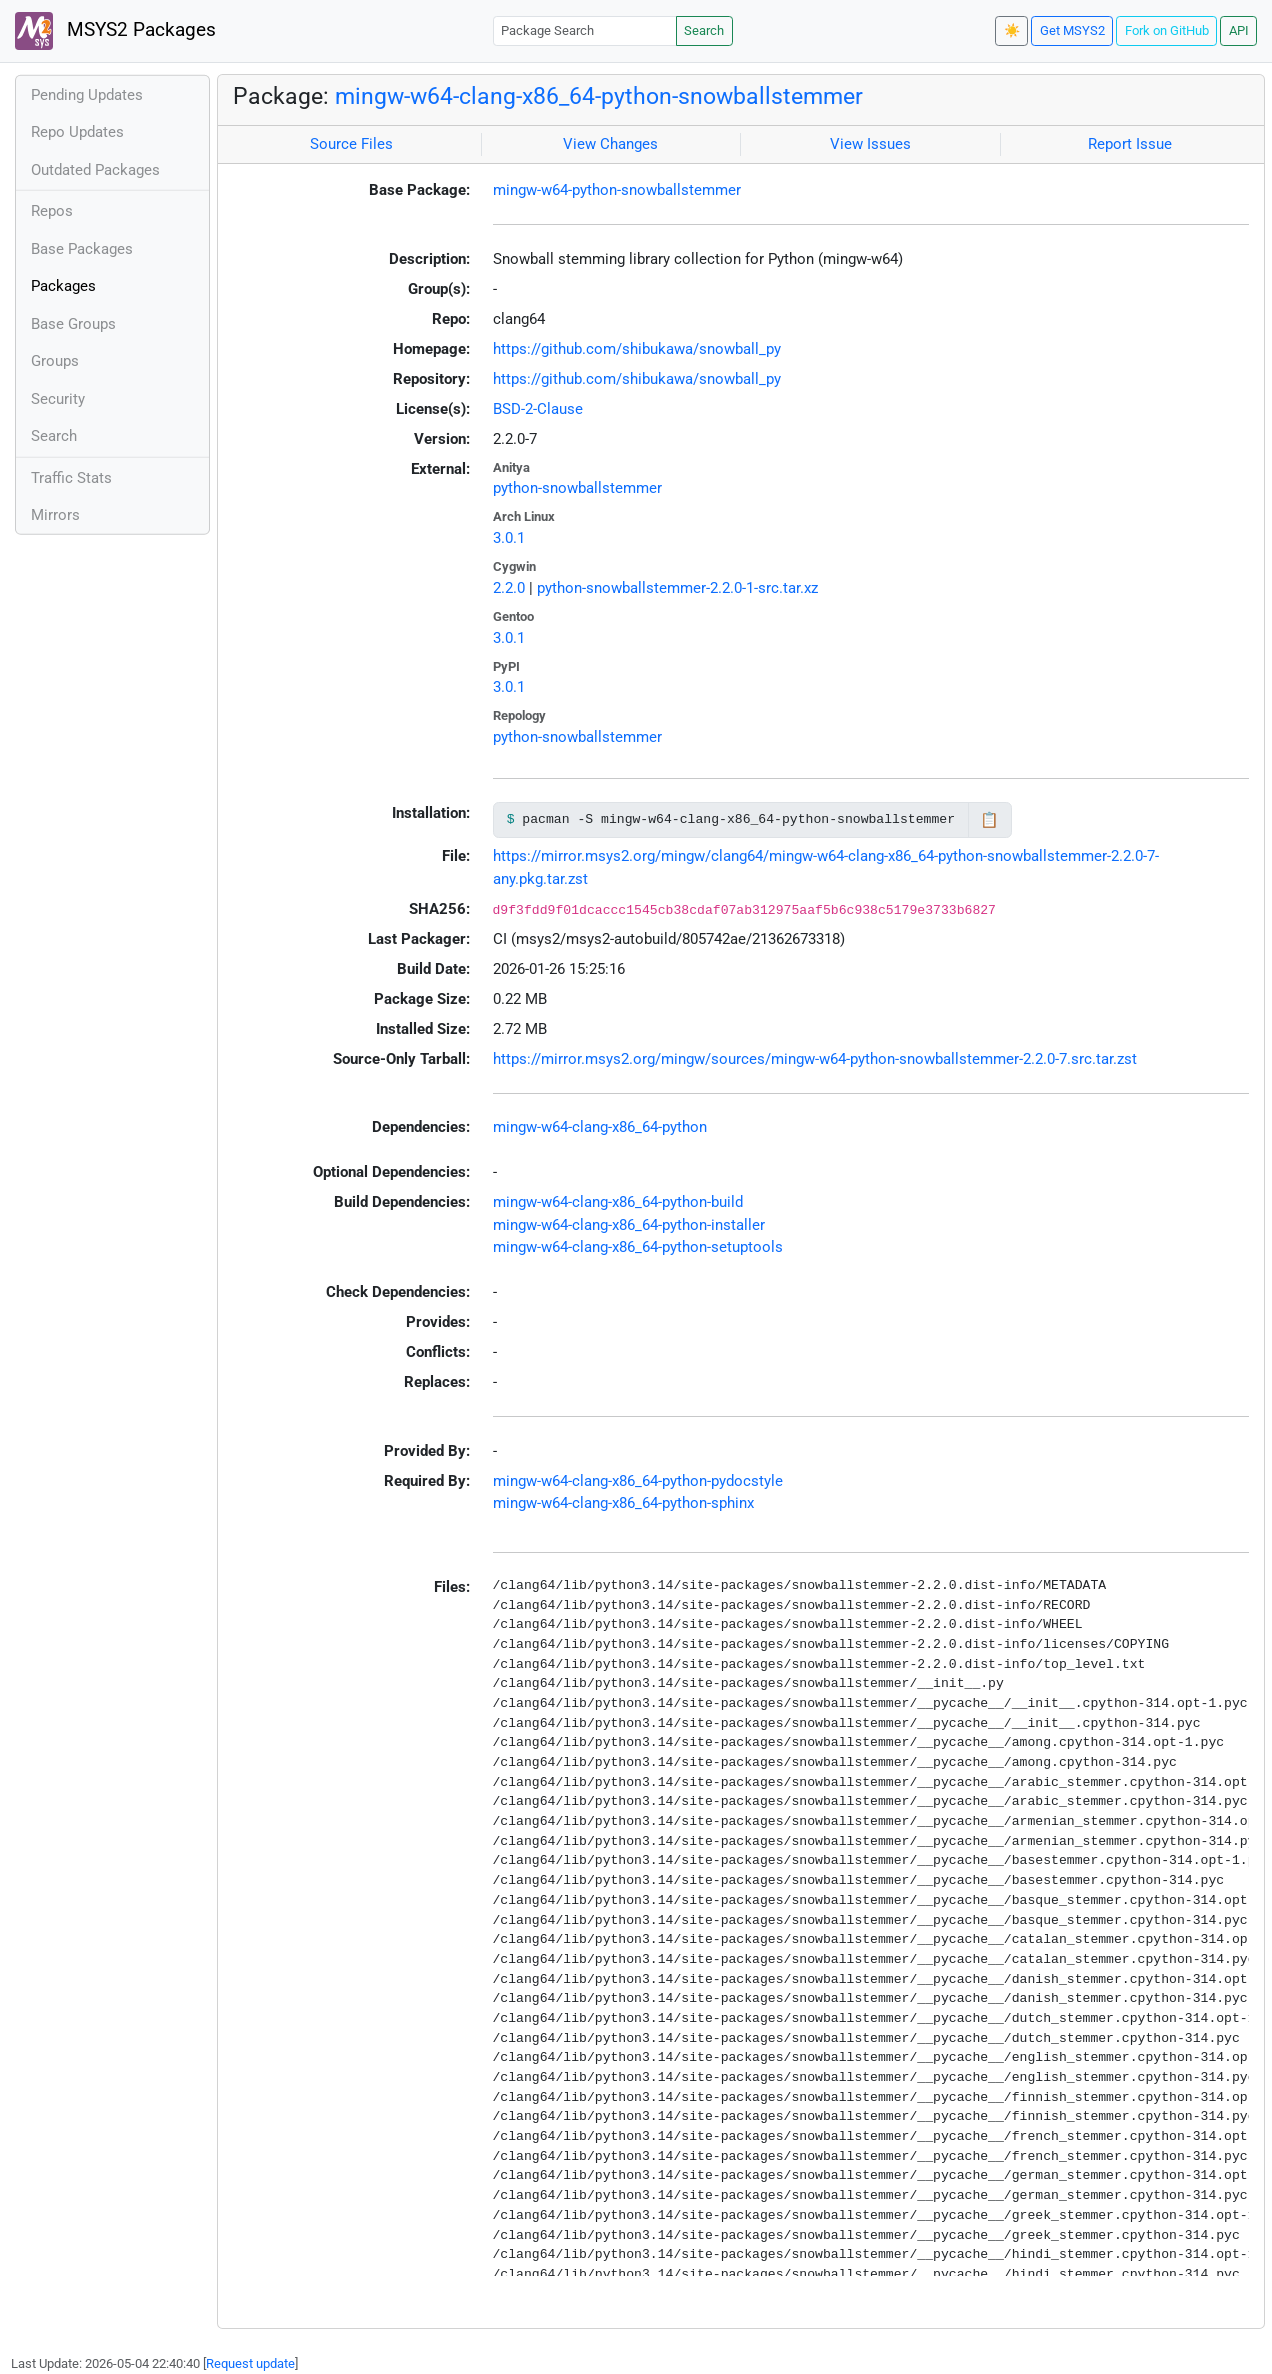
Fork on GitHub (1167, 30)
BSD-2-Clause (538, 409)
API (1239, 30)
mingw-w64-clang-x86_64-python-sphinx (623, 1503)
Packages (63, 286)
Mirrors (55, 515)
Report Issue (1130, 144)
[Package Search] (585, 30)
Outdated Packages (95, 170)
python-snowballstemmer (577, 488)
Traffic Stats (71, 478)
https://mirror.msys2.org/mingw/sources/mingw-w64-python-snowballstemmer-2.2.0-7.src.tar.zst (815, 1059)
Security (58, 399)
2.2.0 (509, 588)
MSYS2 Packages (115, 31)
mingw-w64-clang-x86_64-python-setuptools (638, 1247)
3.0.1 (509, 538)
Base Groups (73, 324)
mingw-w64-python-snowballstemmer (617, 190)
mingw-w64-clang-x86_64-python (600, 1127)
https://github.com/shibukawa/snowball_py (637, 349)
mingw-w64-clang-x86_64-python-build (618, 1202)
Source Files (351, 144)
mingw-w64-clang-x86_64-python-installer (629, 1225)
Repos (52, 211)
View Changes (610, 144)
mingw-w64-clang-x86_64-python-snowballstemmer (599, 96)
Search (704, 30)
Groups (55, 361)
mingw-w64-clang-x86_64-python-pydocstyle (638, 1481)
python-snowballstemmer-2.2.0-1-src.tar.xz (677, 588)
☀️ (1012, 30)
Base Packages (82, 249)
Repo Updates (77, 132)
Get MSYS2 (1072, 30)
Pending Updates (87, 95)
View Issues (870, 144)
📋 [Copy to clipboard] (989, 820)
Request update (250, 2363)
